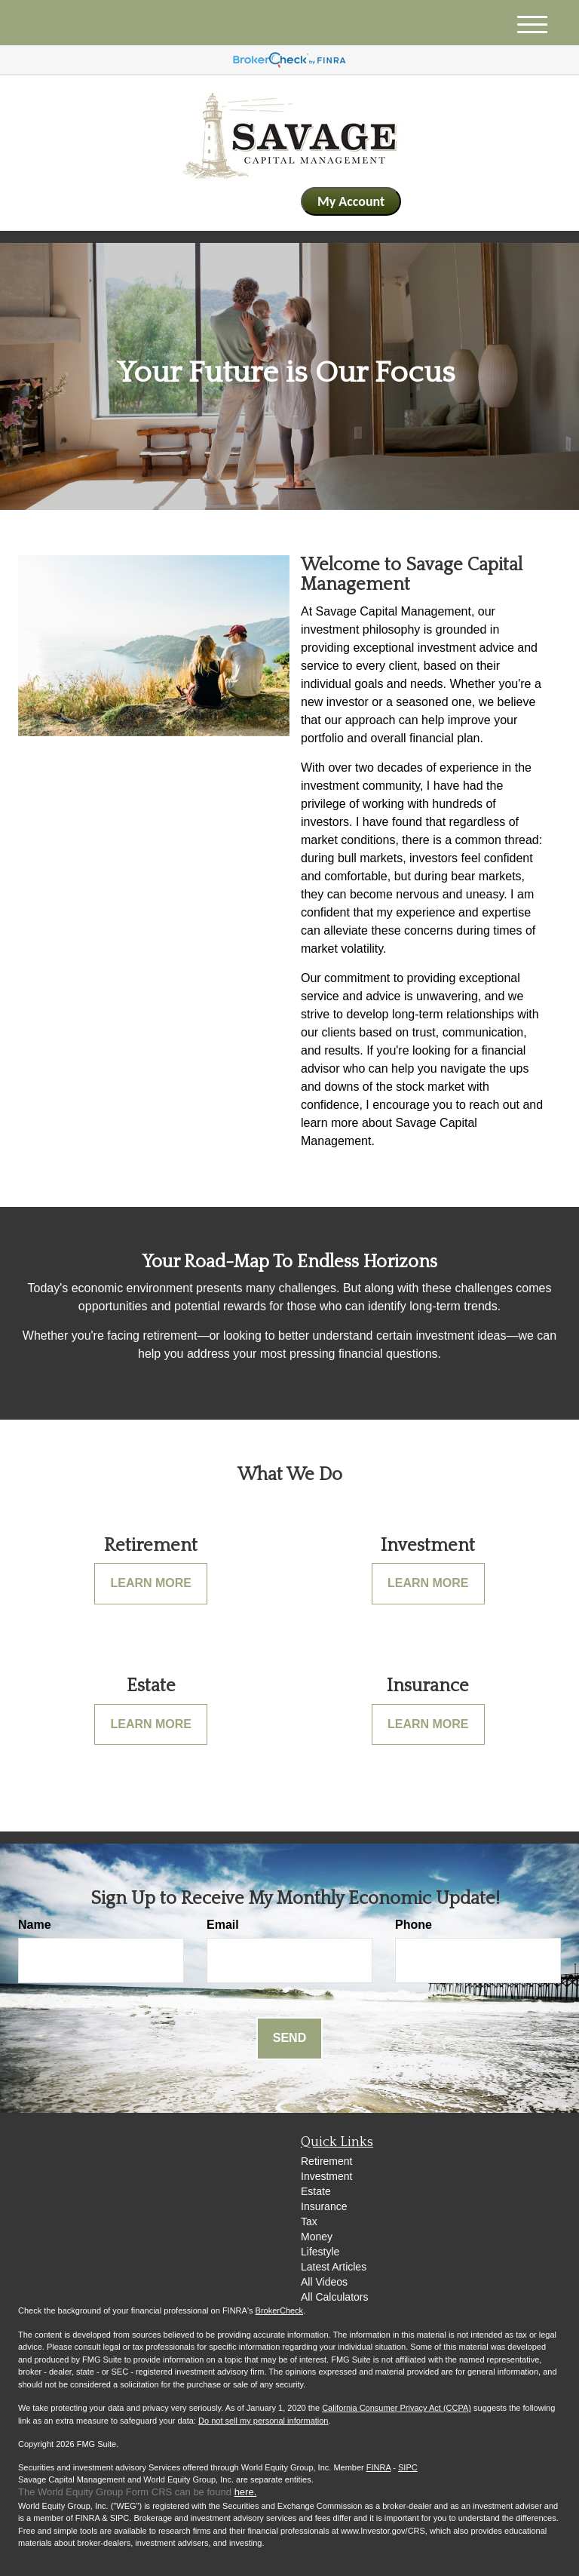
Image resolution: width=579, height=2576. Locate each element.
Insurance (324, 2206)
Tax (309, 2221)
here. (245, 2492)
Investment (326, 2176)
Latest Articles (333, 2267)
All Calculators (334, 2297)
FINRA (378, 2467)
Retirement (326, 2161)
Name (34, 1924)
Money (316, 2237)
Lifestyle (320, 2252)
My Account (350, 201)
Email (223, 1924)
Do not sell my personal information (263, 2420)
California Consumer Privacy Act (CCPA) (396, 2407)
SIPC (408, 2467)
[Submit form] (289, 2038)
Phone (413, 1924)
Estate (316, 2191)
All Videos (324, 2282)
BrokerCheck (280, 2310)
